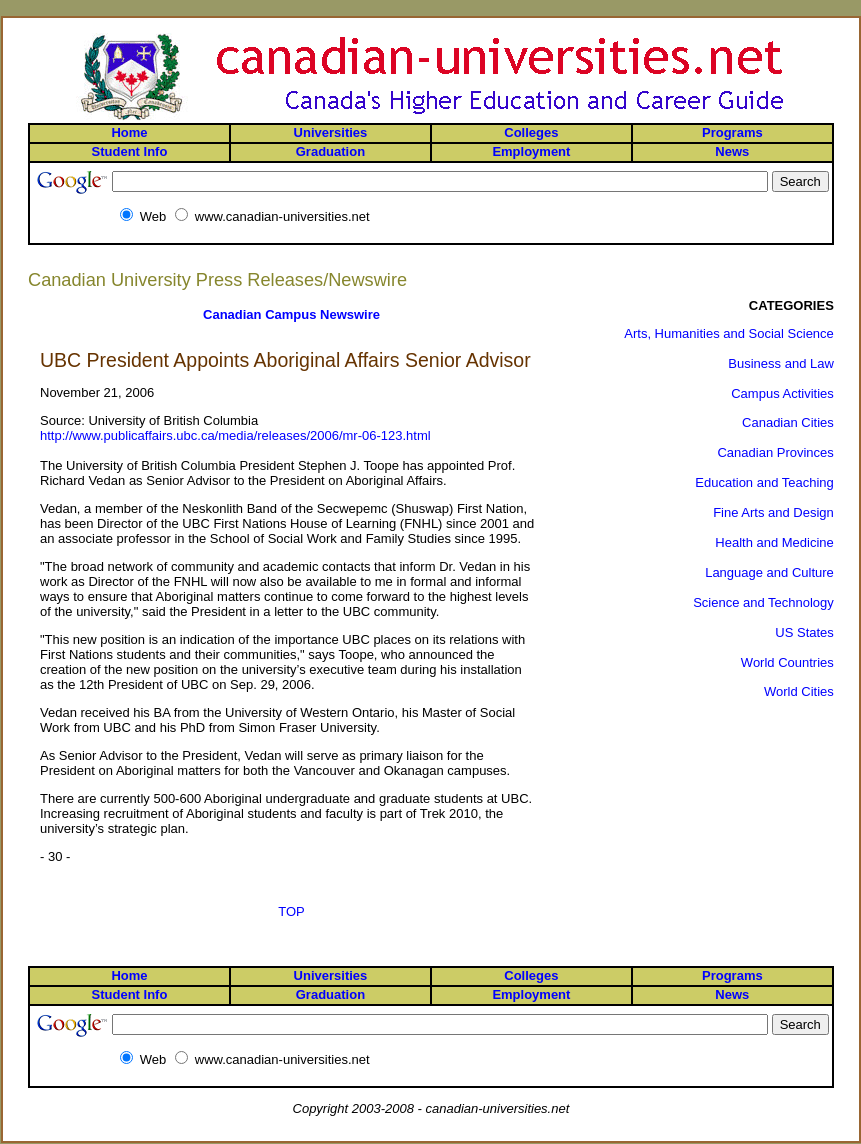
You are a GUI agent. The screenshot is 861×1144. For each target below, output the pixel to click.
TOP (291, 911)
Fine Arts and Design (773, 512)
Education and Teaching (764, 482)
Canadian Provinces (775, 452)
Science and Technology (763, 602)
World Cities (799, 691)
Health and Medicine (774, 542)
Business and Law (781, 363)
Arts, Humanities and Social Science (729, 333)
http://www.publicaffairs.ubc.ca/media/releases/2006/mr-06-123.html (235, 435)
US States (804, 632)
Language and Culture (769, 572)
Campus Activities (782, 393)
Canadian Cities (788, 422)
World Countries (787, 662)
